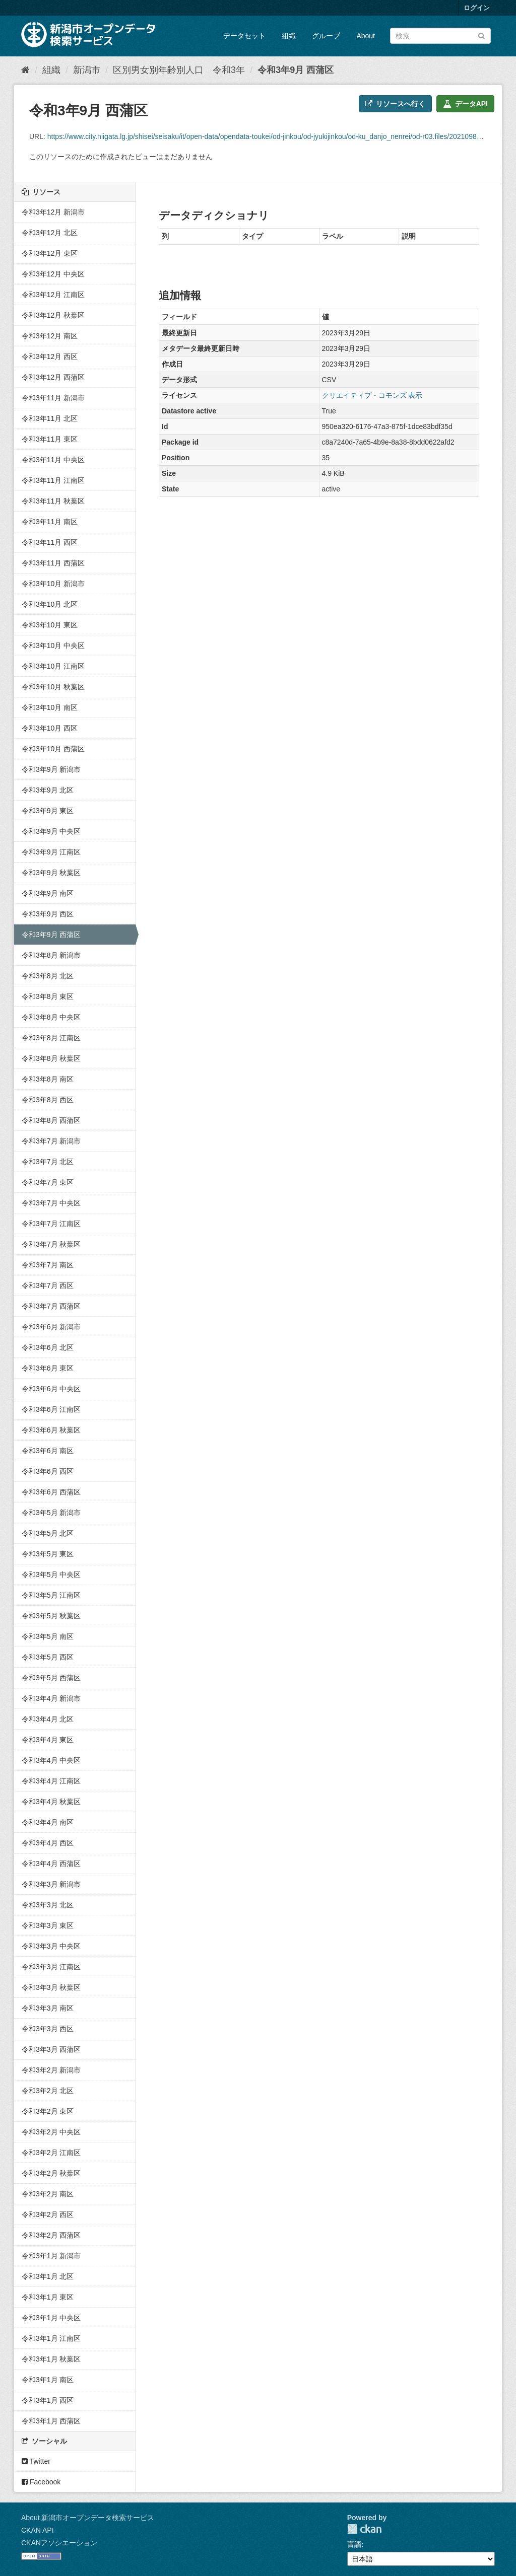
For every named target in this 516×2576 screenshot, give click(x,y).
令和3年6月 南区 (48, 1451)
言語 (354, 2544)
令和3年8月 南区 (48, 1079)
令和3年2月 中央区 (51, 2132)
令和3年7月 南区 (48, 1265)
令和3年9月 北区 (48, 790)
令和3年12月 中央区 (53, 274)
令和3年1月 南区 (48, 2380)
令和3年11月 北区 (50, 418)
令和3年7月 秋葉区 (51, 1244)
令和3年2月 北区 (48, 2091)
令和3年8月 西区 (48, 1100)
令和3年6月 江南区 (51, 1409)
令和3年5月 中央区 (51, 1574)
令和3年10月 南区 (50, 707)
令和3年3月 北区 (48, 1905)
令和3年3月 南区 (48, 2008)
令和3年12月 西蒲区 (53, 377)
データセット (244, 36)
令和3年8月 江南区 (51, 1038)
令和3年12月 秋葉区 (53, 315)
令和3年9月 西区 (48, 914)
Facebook (41, 2482)
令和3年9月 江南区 (51, 852)
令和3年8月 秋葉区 (51, 1058)
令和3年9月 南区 (48, 893)
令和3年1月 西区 (48, 2400)
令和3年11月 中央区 (53, 460)
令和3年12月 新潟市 (53, 212)
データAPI (465, 104)
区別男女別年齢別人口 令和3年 (179, 70)
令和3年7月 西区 (48, 1285)
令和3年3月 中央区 (51, 1946)
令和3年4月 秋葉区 (51, 1802)
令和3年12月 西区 (50, 356)
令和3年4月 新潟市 (51, 1698)
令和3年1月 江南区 (51, 2338)
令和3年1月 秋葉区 (51, 2359)
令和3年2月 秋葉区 (51, 2173)
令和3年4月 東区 (48, 1740)
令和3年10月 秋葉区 (53, 687)
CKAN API (37, 2530)
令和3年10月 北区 (50, 604)
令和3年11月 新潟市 (53, 398)
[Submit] (481, 35)
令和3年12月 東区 (50, 253)
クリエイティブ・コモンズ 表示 (372, 395)
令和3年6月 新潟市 (51, 1327)
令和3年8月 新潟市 (51, 955)
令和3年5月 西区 (48, 1657)
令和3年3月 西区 (48, 2029)
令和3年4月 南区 (48, 1822)
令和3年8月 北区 (48, 976)
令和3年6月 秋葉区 (51, 1430)
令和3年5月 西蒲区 (51, 1678)
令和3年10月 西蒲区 (53, 749)
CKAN (364, 2529)
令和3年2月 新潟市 (51, 2070)
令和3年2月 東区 (48, 2111)
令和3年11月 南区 (50, 522)
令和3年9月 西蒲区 (295, 70)
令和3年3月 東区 (48, 1925)
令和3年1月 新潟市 (51, 2256)
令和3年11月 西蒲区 (53, 563)
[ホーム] (25, 70)
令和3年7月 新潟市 (51, 1141)
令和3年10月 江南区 (53, 666)
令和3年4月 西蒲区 (51, 1863)
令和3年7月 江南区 (51, 1224)
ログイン (477, 8)
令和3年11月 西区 (50, 542)
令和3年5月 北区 (48, 1533)
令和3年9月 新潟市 (51, 769)
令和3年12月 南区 (50, 336)
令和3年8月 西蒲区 (51, 1120)
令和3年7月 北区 (48, 1162)
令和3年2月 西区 (48, 2214)
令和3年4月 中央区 (51, 1760)
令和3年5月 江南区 (51, 1595)
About (365, 36)
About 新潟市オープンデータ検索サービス (87, 2518)
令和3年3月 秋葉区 (51, 1987)
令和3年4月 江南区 (51, 1781)
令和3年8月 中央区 (51, 1017)
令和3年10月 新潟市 (53, 584)
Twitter (36, 2461)
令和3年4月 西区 (48, 1843)
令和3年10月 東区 (50, 625)
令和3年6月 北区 (48, 1347)
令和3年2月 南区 (48, 2194)
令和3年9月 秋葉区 (51, 873)
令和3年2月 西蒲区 (51, 2235)
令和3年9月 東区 (48, 811)
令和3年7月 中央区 (51, 1203)
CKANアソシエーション (59, 2543)
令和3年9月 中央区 (51, 831)
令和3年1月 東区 (48, 2297)
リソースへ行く (395, 104)
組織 (289, 36)
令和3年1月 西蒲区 (51, 2421)
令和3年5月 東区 (48, 1554)
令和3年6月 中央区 (51, 1389)
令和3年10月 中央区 (53, 645)
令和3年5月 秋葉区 (51, 1616)
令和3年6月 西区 (48, 1471)
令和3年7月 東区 (48, 1182)
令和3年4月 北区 (48, 1719)
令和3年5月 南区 (48, 1636)
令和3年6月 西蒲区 (51, 1492)
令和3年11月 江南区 (53, 480)
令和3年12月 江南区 (53, 295)
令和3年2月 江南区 (51, 2153)
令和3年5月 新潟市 (51, 1513)
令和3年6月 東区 (48, 1368)
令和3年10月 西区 (50, 728)
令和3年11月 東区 (50, 439)
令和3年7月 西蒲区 (51, 1306)
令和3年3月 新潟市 (51, 1884)
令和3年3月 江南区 (51, 1967)
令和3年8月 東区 (48, 996)
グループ (326, 36)
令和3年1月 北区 (48, 2276)
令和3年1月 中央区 (51, 2318)
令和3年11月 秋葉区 (53, 501)
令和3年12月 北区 (50, 233)
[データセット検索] (440, 36)
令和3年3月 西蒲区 (51, 2049)
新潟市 (86, 70)
